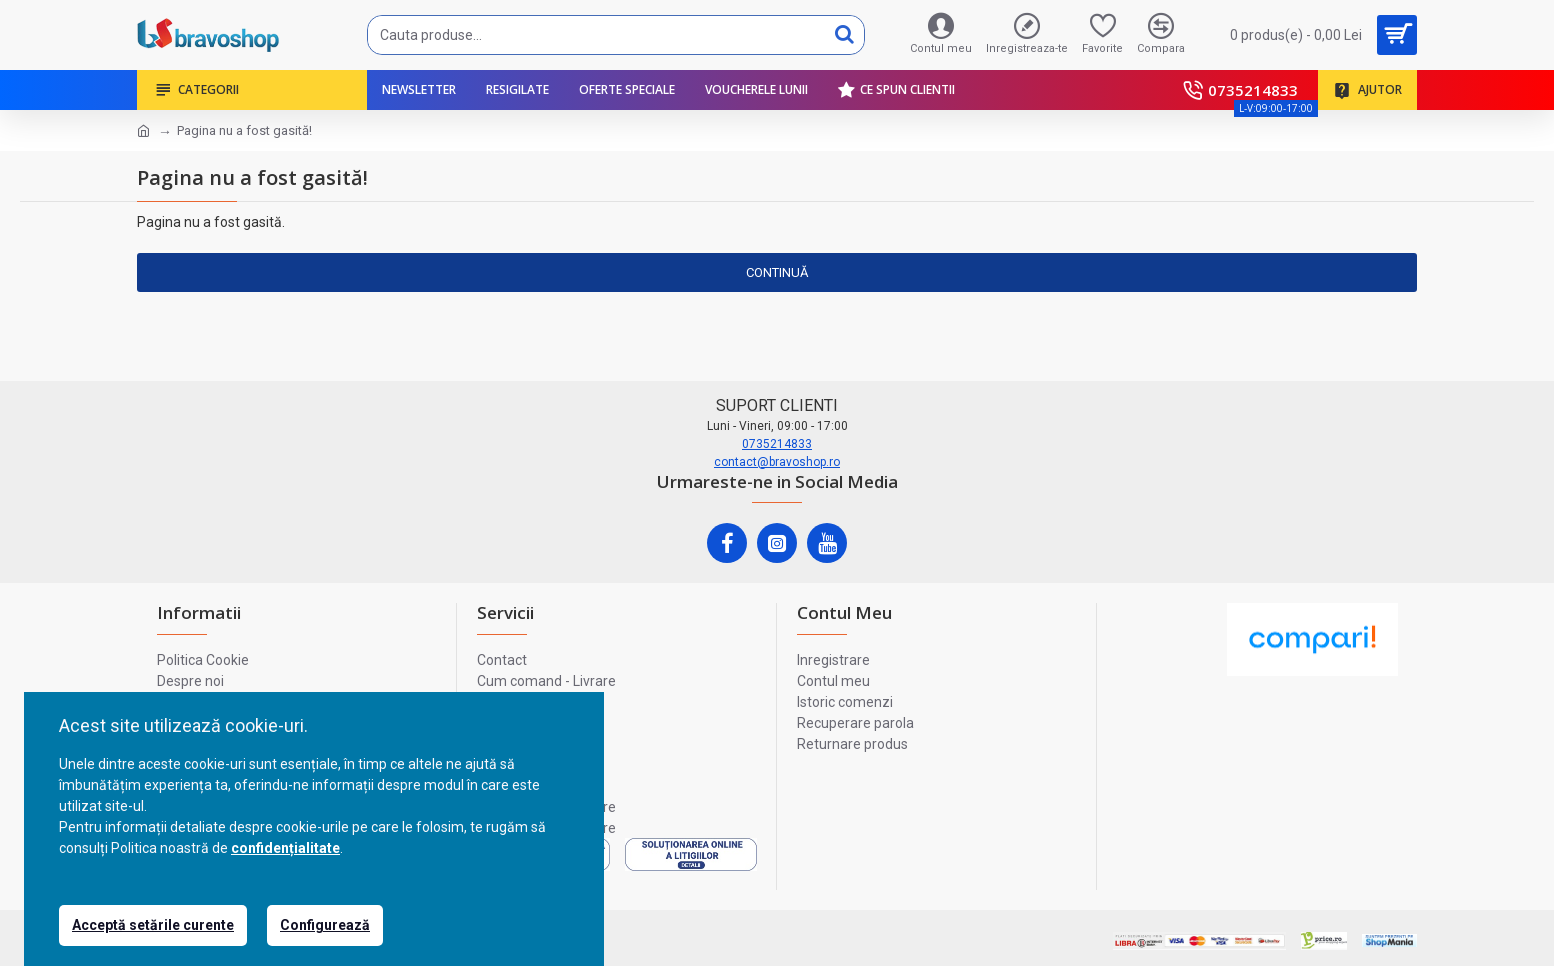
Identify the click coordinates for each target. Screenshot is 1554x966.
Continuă (777, 272)
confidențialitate (285, 848)
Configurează (325, 925)
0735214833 (777, 444)
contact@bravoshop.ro (777, 462)
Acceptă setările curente (153, 925)
